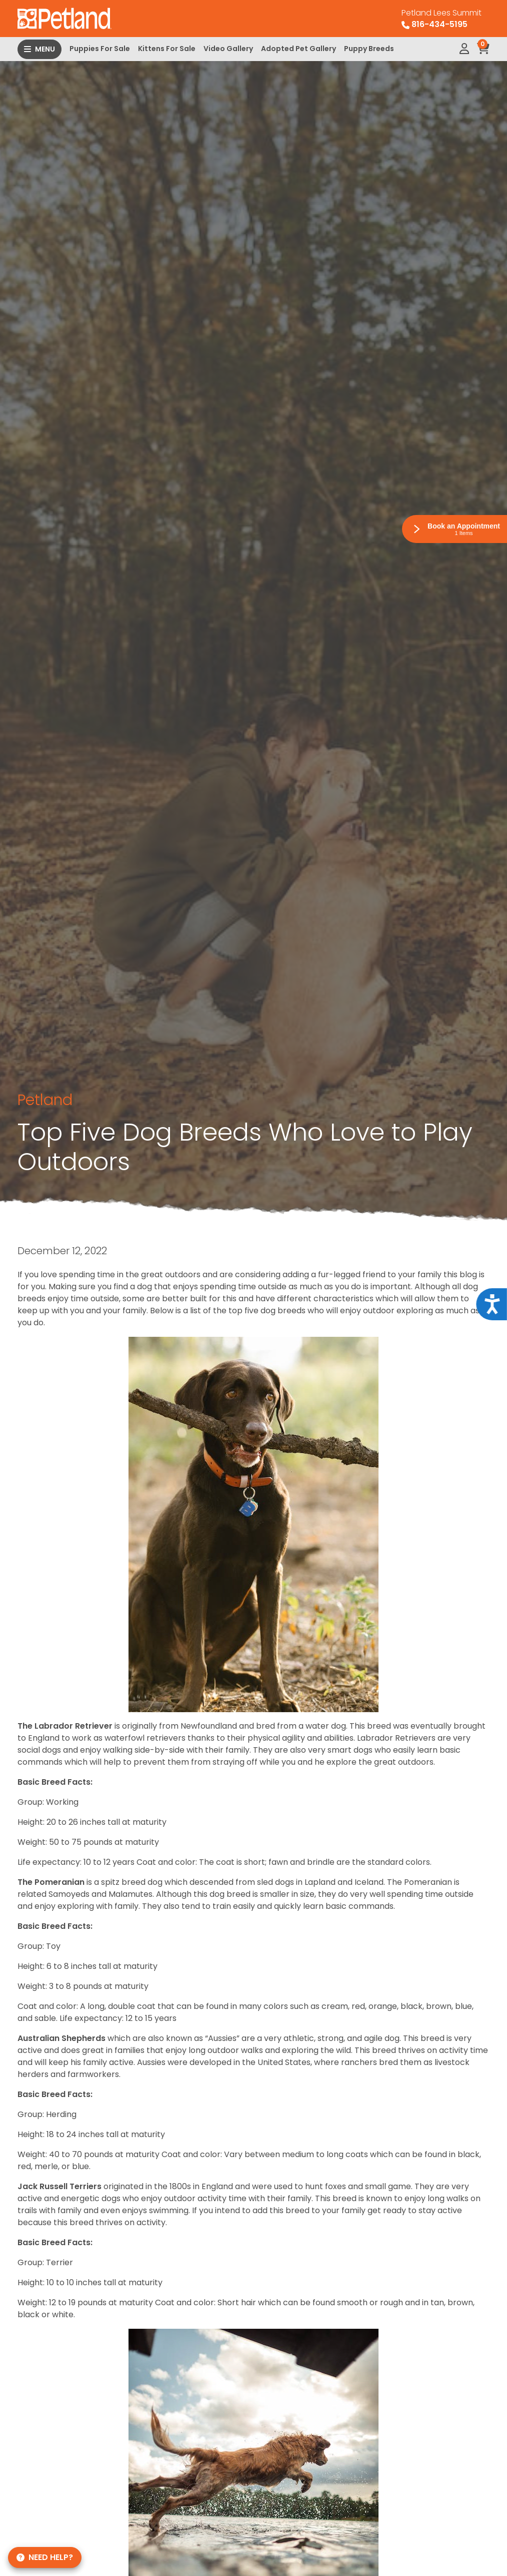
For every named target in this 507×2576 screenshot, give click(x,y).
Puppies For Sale (100, 49)
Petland (45, 1100)
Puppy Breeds (369, 49)
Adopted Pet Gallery (298, 49)
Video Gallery (228, 49)
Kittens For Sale (167, 49)
